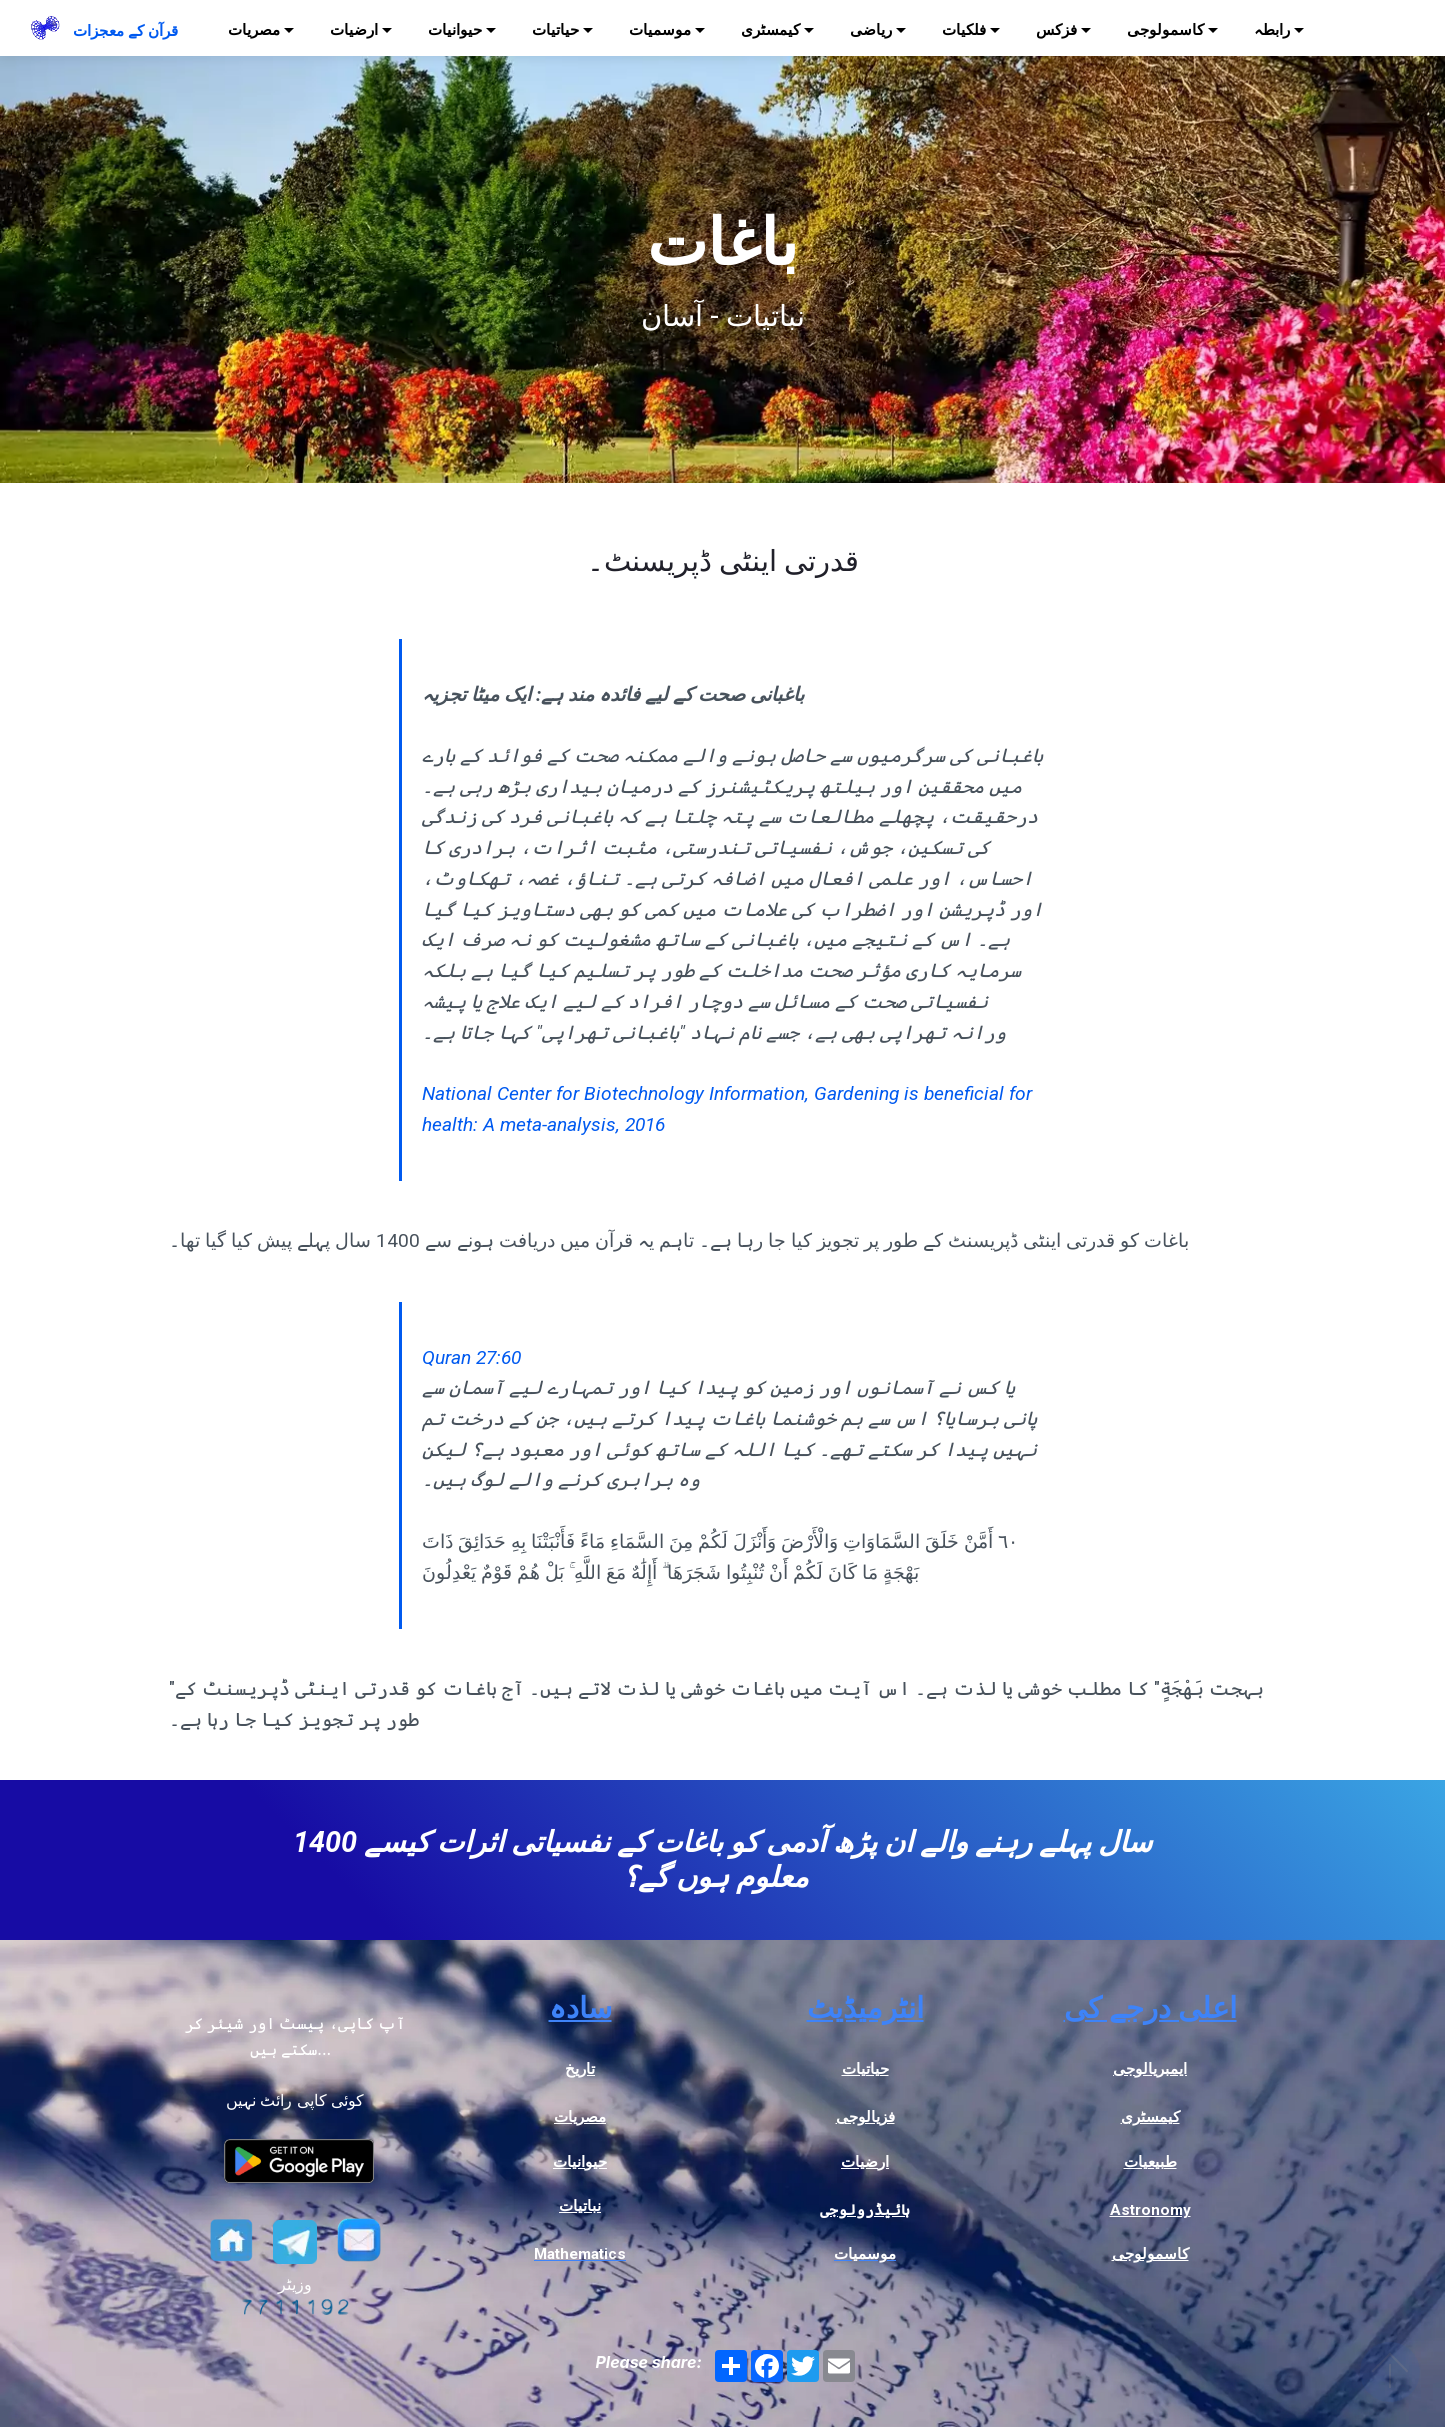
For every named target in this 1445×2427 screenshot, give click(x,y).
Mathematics (580, 2254)
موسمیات (660, 30)
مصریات (254, 30)
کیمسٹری (770, 30)
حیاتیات (555, 30)
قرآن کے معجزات (125, 31)
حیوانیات (455, 30)
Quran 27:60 (471, 1357)
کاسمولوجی (1165, 30)
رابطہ (1272, 30)
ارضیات (354, 30)
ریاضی (871, 30)
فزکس (1056, 30)
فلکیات (964, 30)
